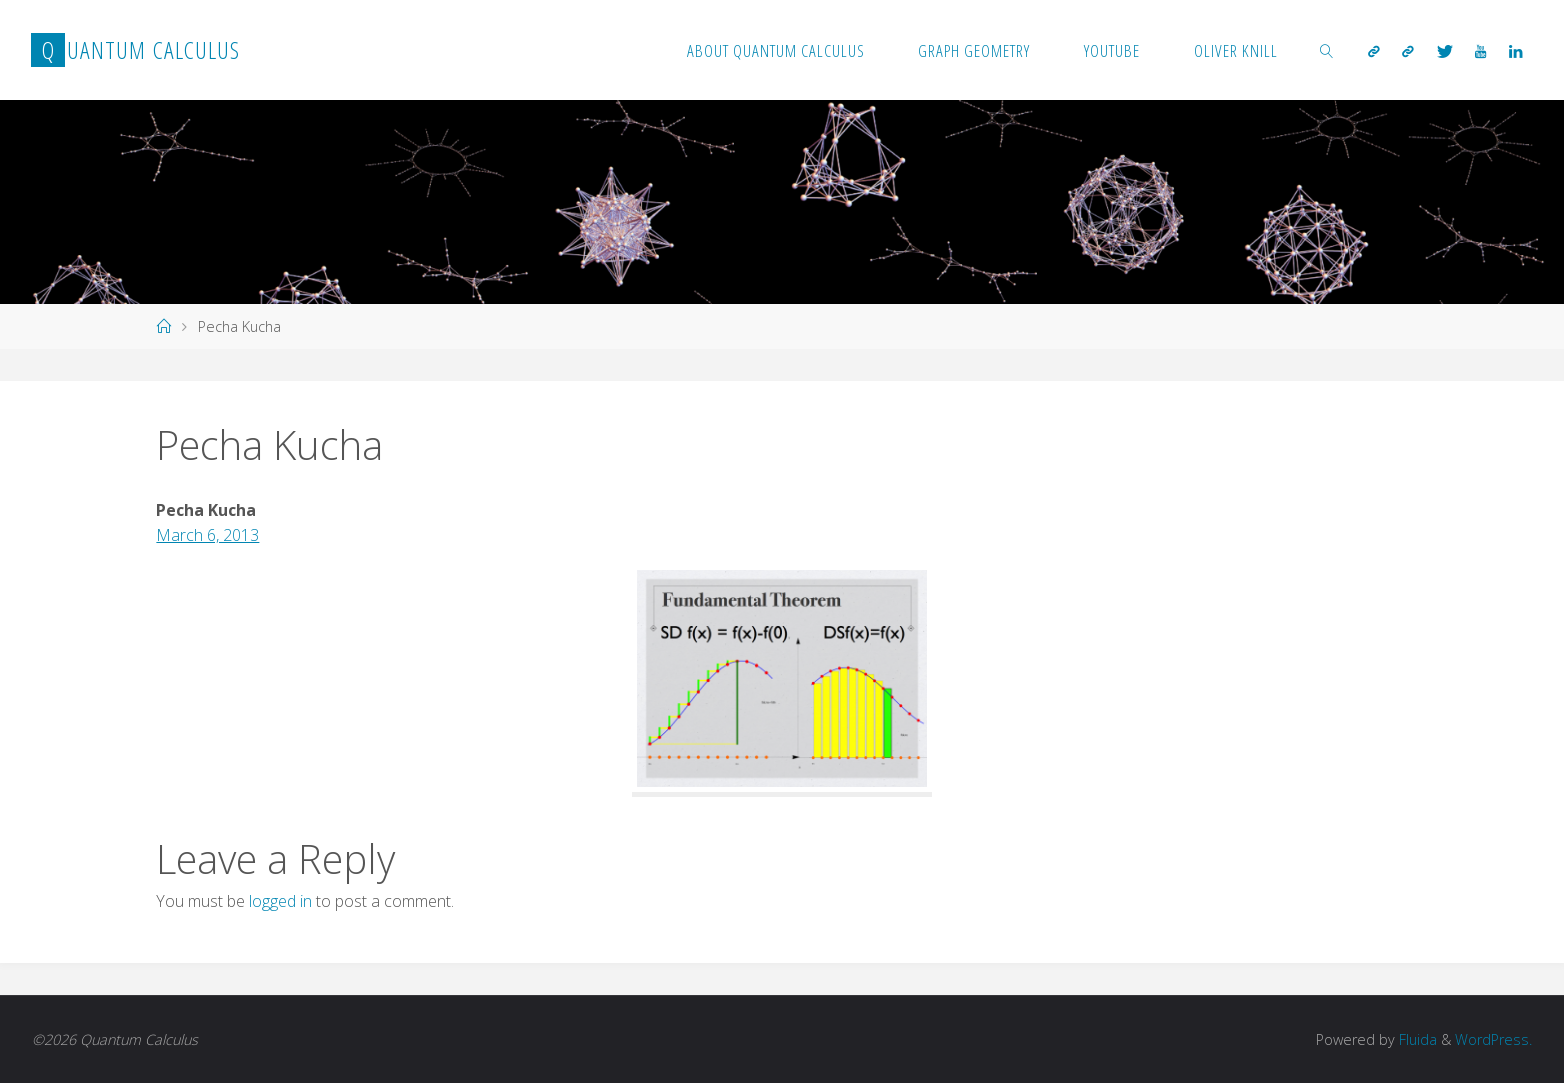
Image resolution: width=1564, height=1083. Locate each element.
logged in (280, 901)
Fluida (1416, 1039)
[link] (1327, 50)
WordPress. (1493, 1039)
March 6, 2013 (207, 535)
